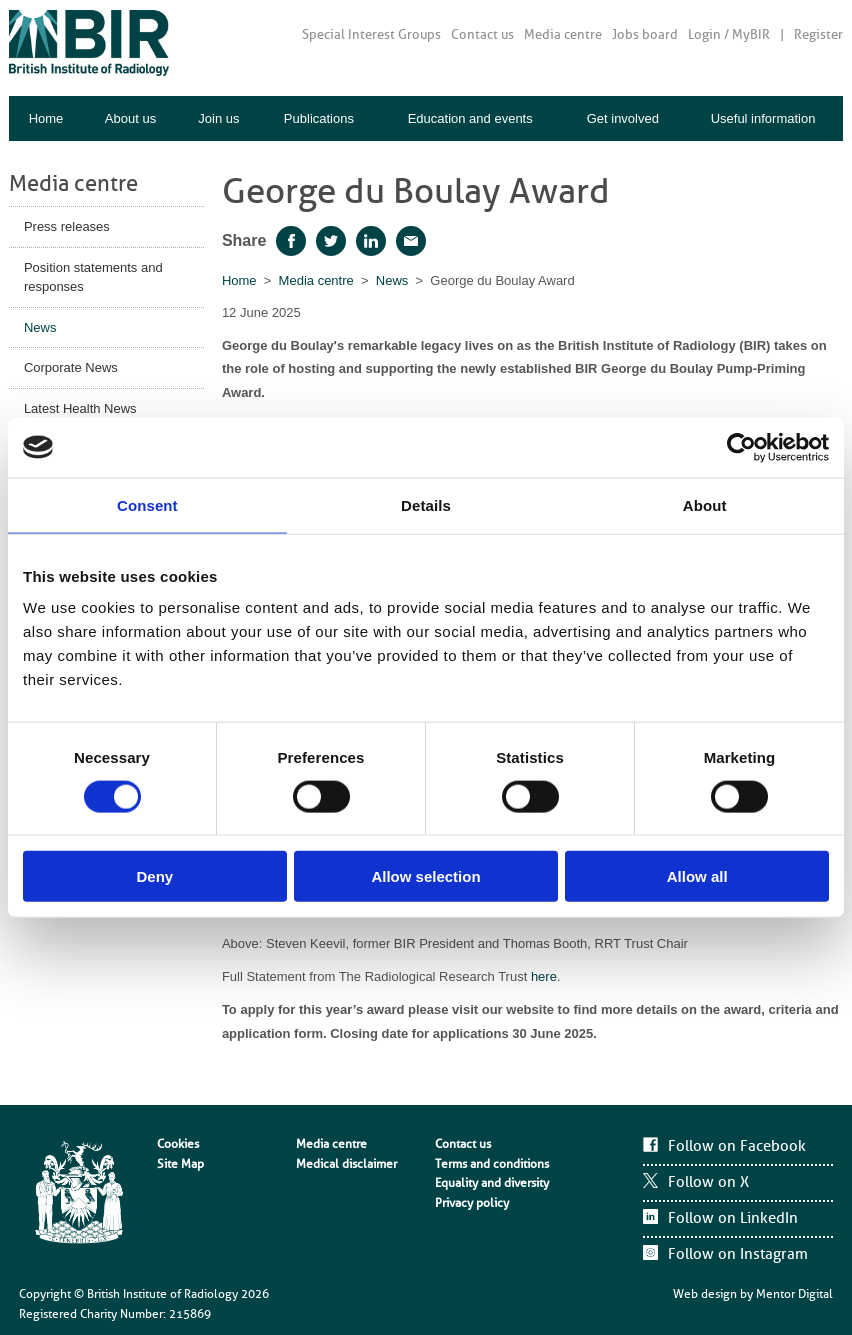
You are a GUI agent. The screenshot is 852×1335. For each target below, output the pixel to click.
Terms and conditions (492, 1164)
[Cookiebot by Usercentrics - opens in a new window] (741, 447)
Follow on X (708, 1182)
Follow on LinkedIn (733, 1218)
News (40, 327)
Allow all (697, 876)
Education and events (470, 118)
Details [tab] (426, 504)
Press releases (67, 226)
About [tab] (705, 504)
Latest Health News (80, 408)
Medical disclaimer (346, 1164)
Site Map (180, 1164)
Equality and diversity (492, 1183)
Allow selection (425, 876)
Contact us (482, 34)
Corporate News (71, 367)
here (544, 976)
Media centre (563, 34)
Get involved (623, 118)
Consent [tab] (147, 504)
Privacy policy (472, 1203)
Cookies (178, 1144)
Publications (319, 118)
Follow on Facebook (737, 1146)
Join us (218, 118)
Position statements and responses (93, 277)
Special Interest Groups (371, 34)
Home (46, 118)
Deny (154, 876)
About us (130, 118)
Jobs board (645, 34)
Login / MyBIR (729, 34)
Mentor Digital (794, 1294)
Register (818, 34)
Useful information (763, 118)
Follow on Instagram (738, 1254)
